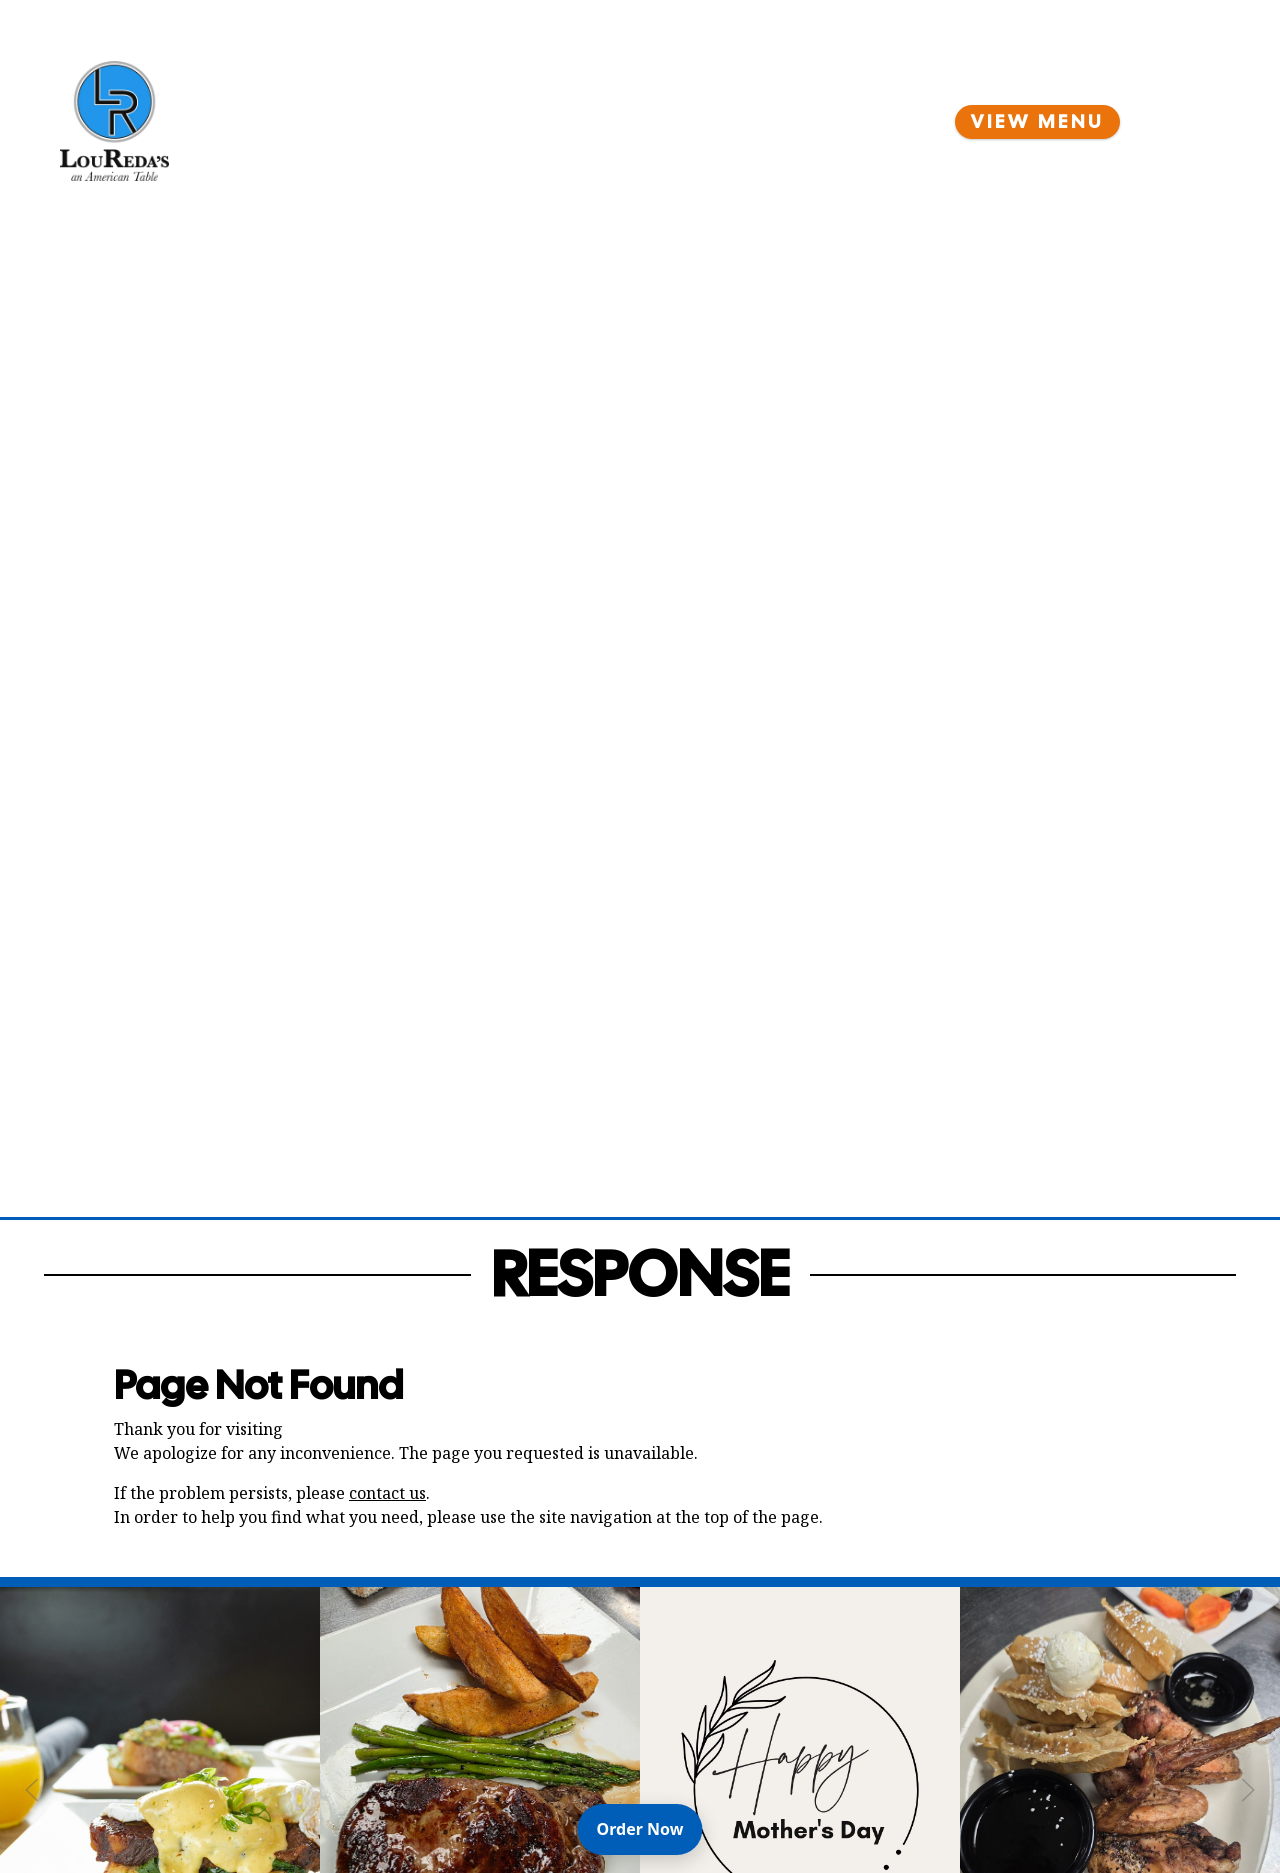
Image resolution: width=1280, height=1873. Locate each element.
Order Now (650, 1828)
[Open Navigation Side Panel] (1185, 121)
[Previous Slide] (32, 1790)
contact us (387, 1493)
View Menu (1037, 122)
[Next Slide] (1248, 1790)
